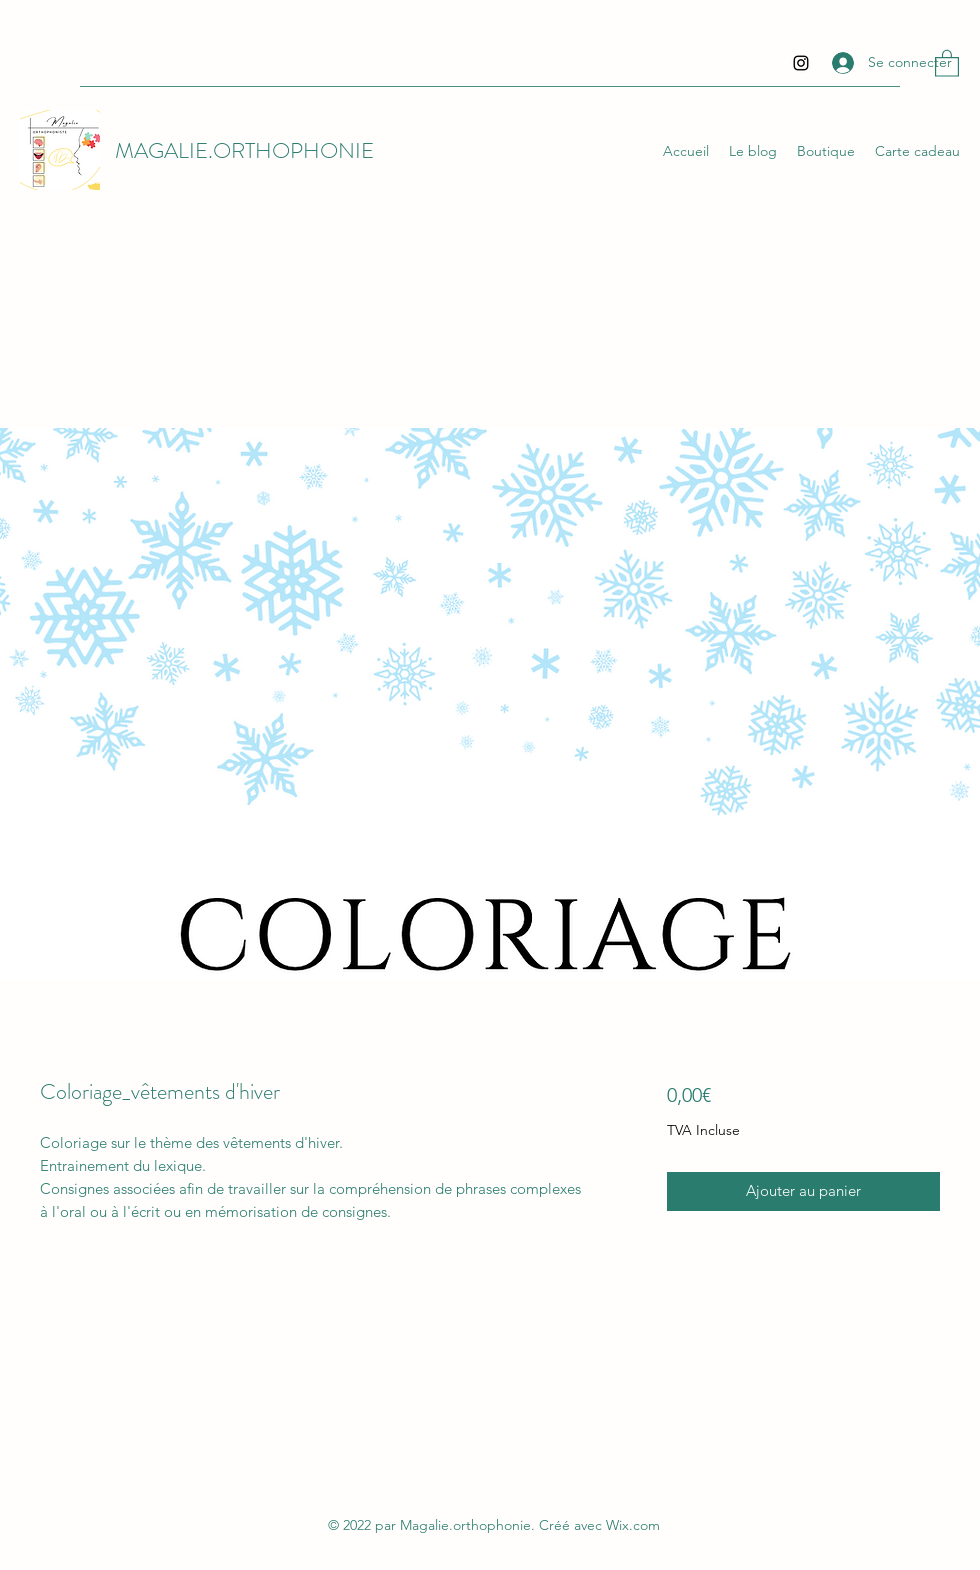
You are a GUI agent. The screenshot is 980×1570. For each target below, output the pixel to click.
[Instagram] (801, 63)
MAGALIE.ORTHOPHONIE (244, 150)
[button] (947, 62)
